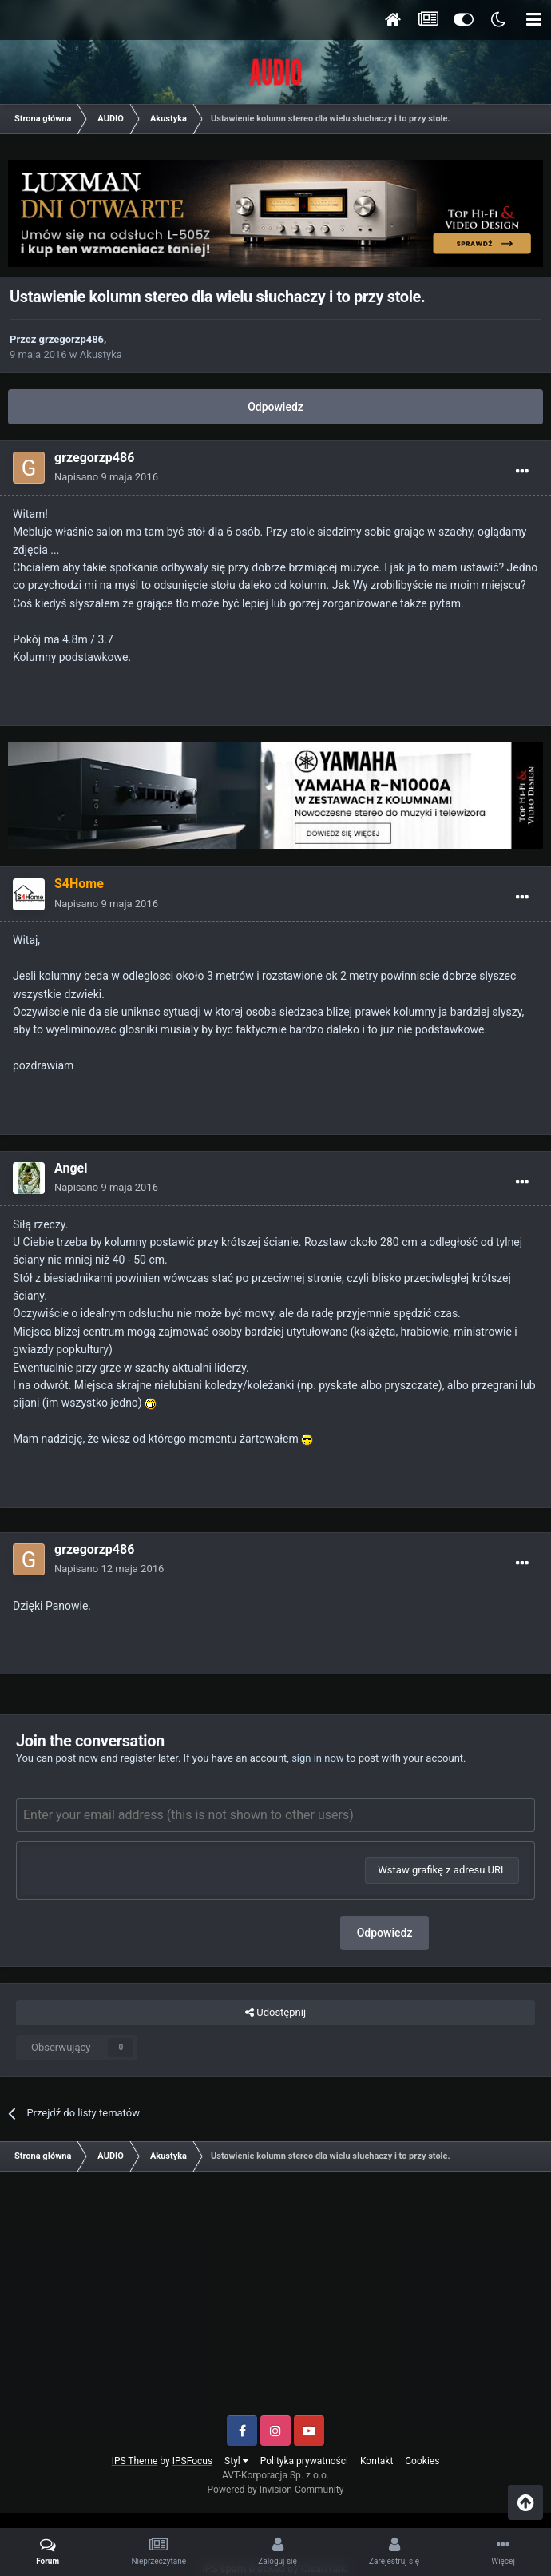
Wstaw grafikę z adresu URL (442, 1870)
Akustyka (101, 354)
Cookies (422, 2461)
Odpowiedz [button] (385, 1932)
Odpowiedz (275, 406)
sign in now (317, 1758)
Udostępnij (275, 2013)
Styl (236, 2461)
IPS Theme (135, 2461)
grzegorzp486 (72, 339)
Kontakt (376, 2461)
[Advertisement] (275, 2299)
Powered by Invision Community (276, 2489)
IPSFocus (192, 2461)
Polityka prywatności (304, 2461)
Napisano (106, 477)
